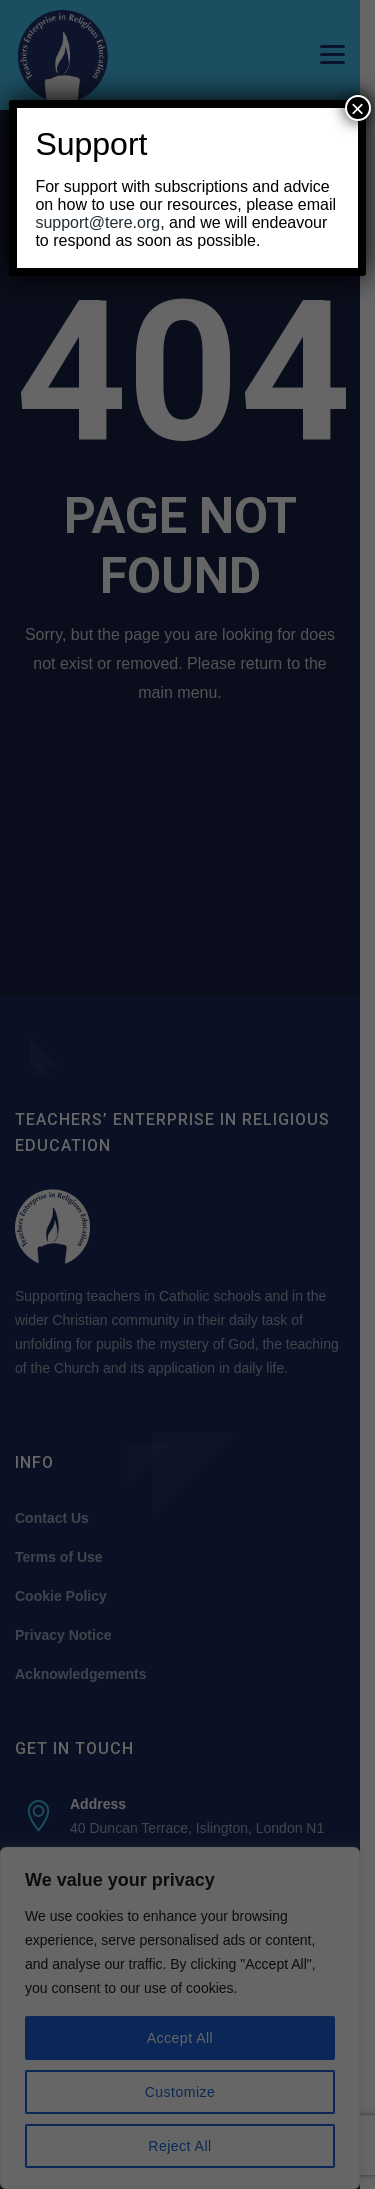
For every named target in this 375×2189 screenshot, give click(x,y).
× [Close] (358, 108)
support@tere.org (97, 222)
